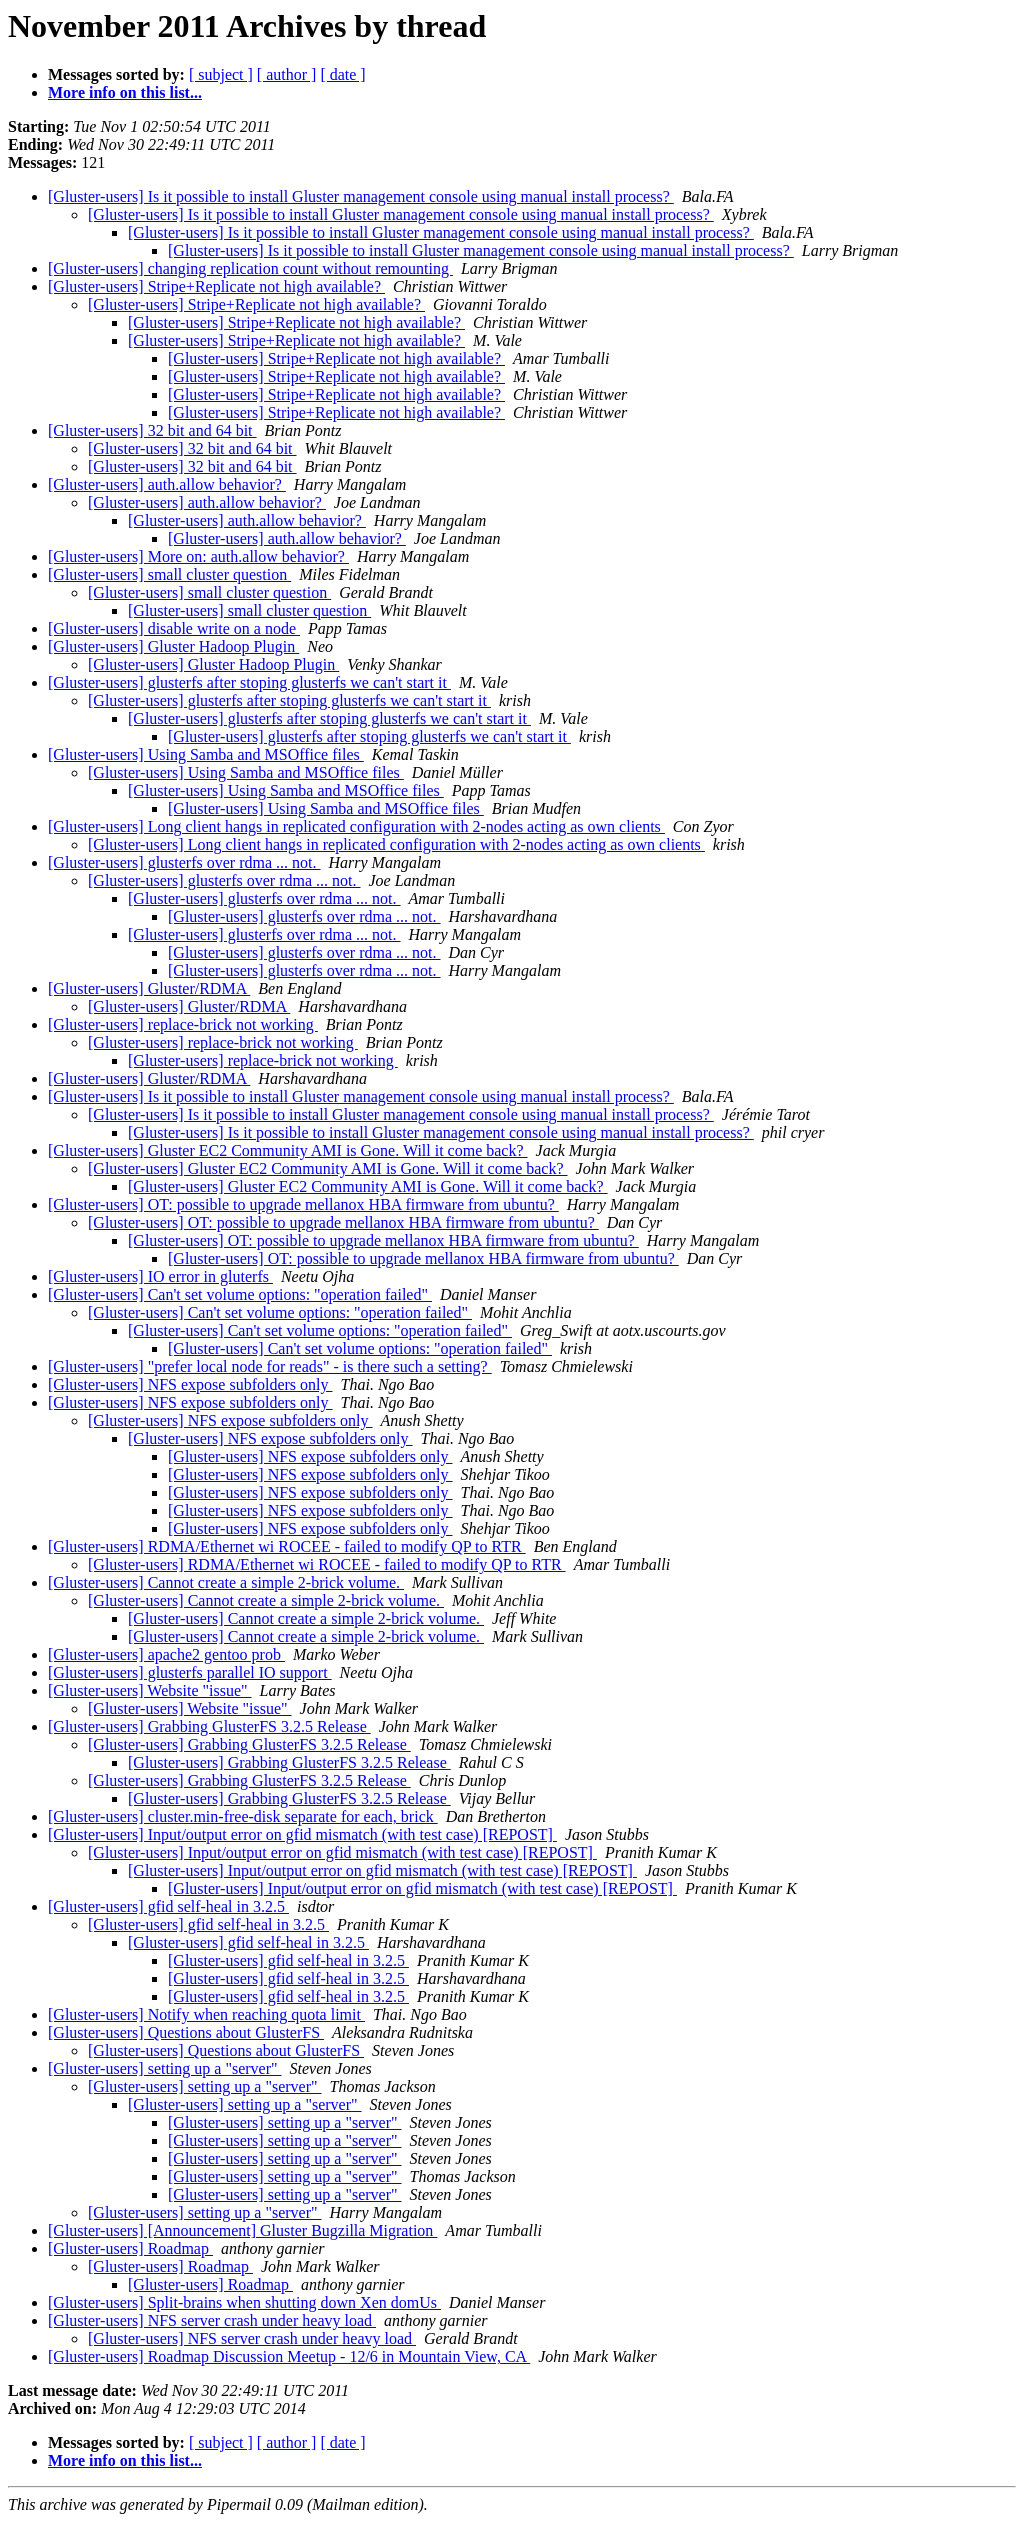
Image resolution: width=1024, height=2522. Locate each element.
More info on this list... (125, 92)
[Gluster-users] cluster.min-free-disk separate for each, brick (243, 1816)
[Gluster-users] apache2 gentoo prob (166, 1654)
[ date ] (342, 74)
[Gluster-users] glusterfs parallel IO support (190, 1672)
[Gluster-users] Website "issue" (150, 1690)
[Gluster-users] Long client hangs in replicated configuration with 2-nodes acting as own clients (356, 826)
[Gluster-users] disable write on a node (174, 628)
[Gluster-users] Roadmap (130, 2248)
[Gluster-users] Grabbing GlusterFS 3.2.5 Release (209, 1726)
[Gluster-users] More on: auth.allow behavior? (198, 556)
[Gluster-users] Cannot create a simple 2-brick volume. (226, 1582)
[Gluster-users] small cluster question (169, 574)
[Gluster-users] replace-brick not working (183, 1024)
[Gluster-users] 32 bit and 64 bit (152, 430)
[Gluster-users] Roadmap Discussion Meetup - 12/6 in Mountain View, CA (289, 2356)
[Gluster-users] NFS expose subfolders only (190, 1384)
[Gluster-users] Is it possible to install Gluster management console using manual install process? (361, 196)
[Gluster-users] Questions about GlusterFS (186, 2032)
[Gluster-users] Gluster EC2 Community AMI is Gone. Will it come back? (288, 1150)
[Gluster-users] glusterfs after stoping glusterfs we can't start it (249, 682)
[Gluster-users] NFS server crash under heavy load (212, 2320)
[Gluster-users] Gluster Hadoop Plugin (173, 646)
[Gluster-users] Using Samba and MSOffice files (206, 754)
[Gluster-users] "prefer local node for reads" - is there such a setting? (270, 1366)
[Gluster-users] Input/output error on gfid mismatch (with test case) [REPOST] (302, 1834)
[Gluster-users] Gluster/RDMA (149, 988)
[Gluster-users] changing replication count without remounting (250, 268)
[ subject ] (221, 74)
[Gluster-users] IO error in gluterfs (160, 1276)
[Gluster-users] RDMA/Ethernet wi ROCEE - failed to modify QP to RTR (287, 1546)
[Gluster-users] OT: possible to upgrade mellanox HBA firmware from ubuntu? (303, 1204)
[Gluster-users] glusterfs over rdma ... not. (184, 862)
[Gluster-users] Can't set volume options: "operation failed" (240, 1294)
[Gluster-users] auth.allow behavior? (167, 484)
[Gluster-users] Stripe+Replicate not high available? (216, 286)
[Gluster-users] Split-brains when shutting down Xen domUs (244, 2302)
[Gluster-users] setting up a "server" (165, 2068)
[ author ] (287, 74)
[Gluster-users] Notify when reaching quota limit (206, 2014)
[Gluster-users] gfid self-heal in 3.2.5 (168, 1906)
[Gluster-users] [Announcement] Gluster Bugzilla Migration (242, 2230)
